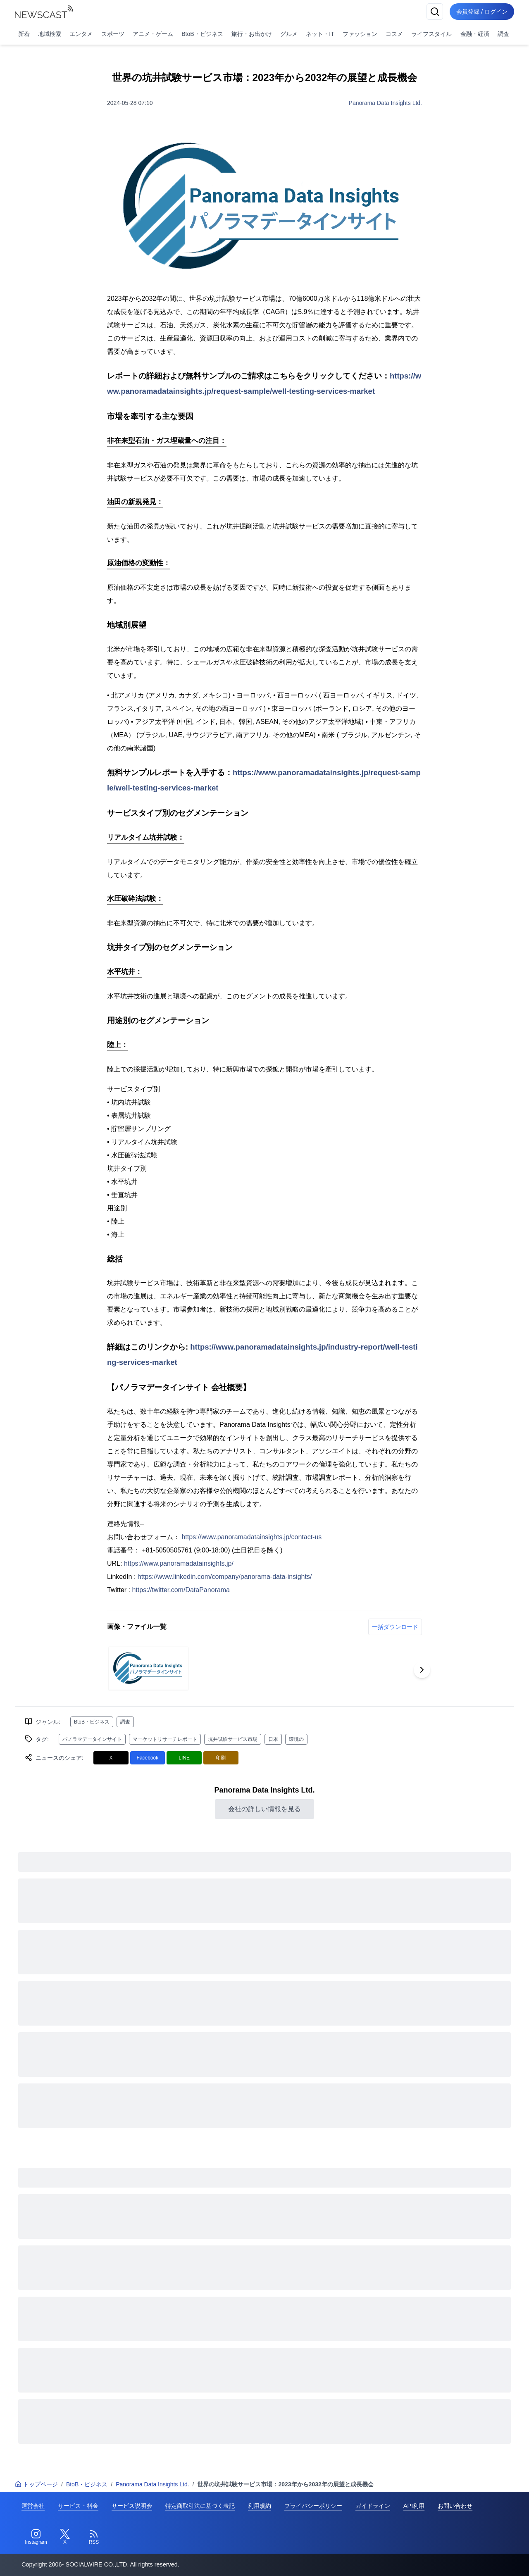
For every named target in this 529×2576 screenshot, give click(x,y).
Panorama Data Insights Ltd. (385, 103)
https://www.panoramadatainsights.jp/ (179, 1563)
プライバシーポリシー (313, 2505)
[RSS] (93, 2537)
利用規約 (259, 2505)
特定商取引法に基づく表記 (200, 2505)
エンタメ (81, 34)
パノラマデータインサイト (92, 1739)
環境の (296, 1739)
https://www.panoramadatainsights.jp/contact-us (251, 1536)
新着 (24, 34)
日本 (273, 1739)
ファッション (360, 34)
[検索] (435, 11)
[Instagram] (35, 2537)
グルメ (289, 34)
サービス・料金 (78, 2505)
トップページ (36, 2484)
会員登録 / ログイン (482, 11)
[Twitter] (64, 2537)
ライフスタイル (431, 34)
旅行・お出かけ (251, 34)
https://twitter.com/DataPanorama (181, 1589)
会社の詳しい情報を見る (264, 1808)
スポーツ (112, 34)
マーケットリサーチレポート (165, 1739)
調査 (503, 34)
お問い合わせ (455, 2505)
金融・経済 (474, 34)
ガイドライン (372, 2505)
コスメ (394, 34)
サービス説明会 (132, 2505)
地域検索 (49, 34)
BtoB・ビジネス (202, 34)
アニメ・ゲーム (153, 34)
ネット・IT (320, 34)
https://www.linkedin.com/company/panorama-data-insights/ (225, 1576)
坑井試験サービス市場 (232, 1739)
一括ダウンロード (395, 1627)
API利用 (413, 2505)
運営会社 (33, 2505)
